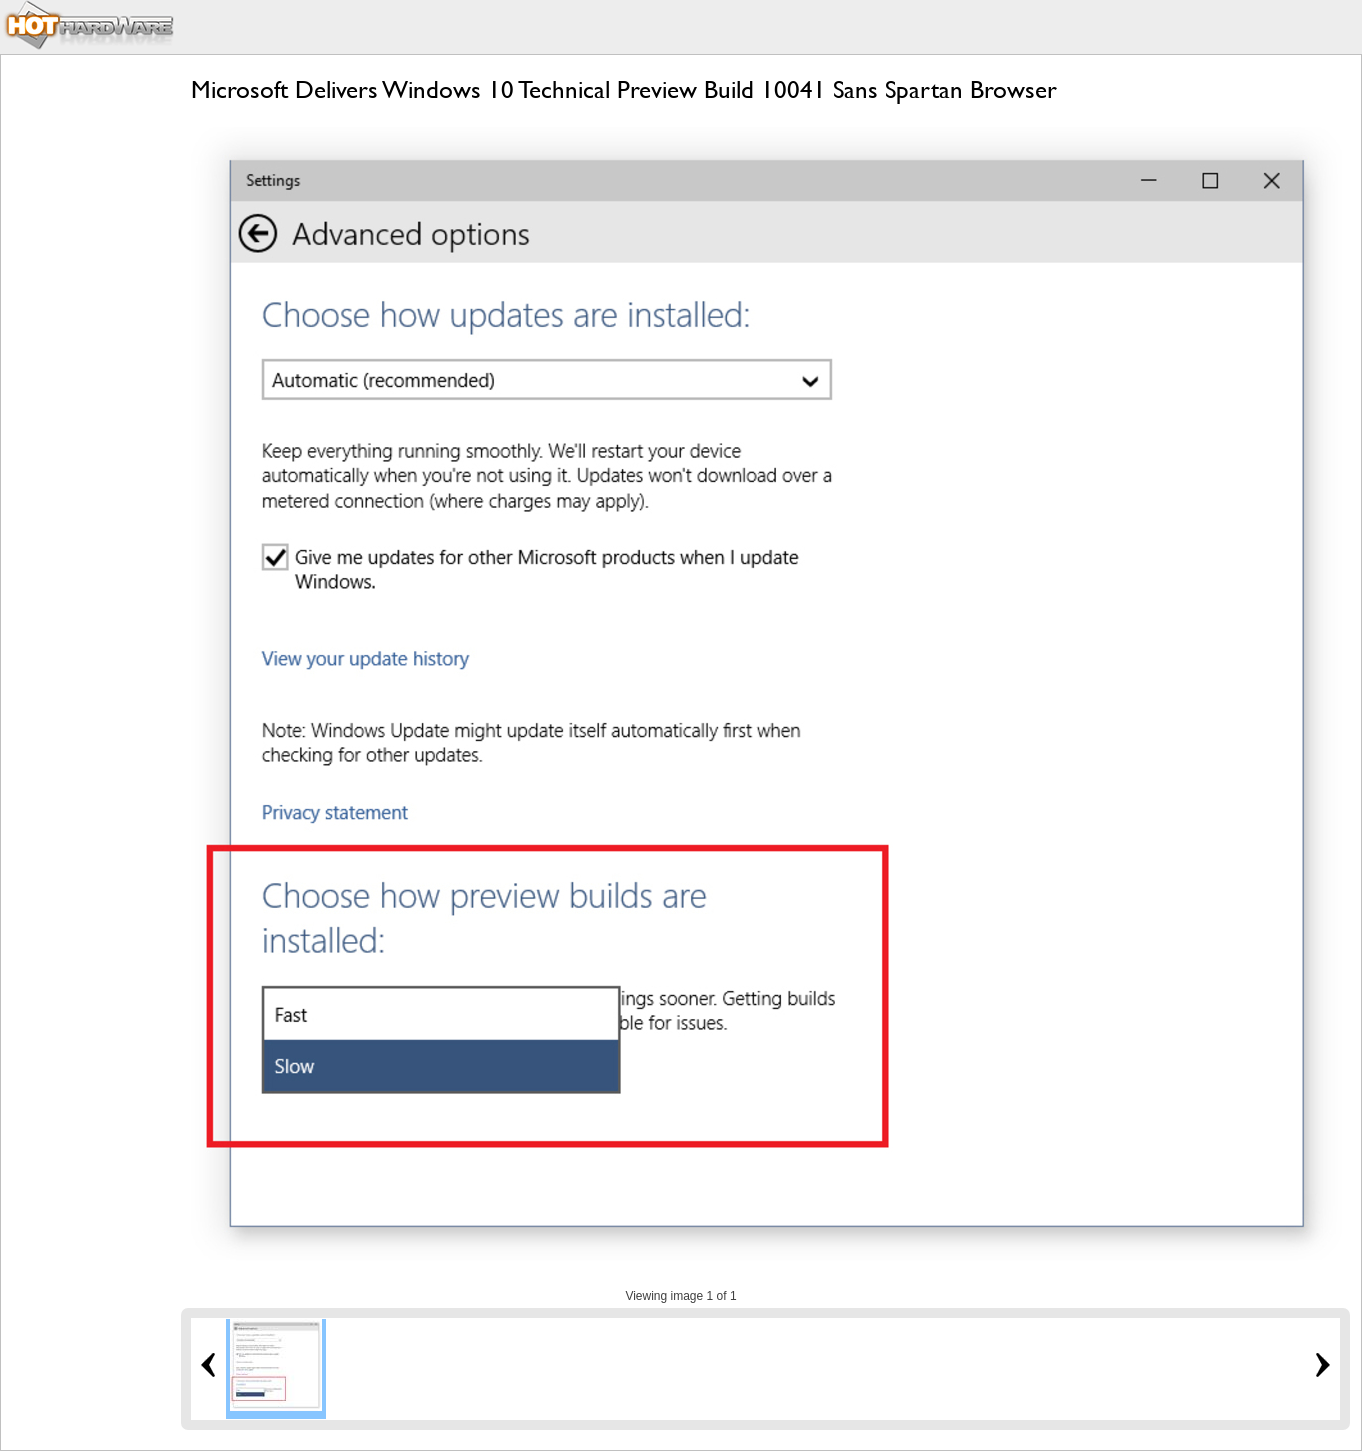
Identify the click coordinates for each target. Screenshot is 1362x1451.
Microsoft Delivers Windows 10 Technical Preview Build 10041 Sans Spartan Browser (624, 89)
